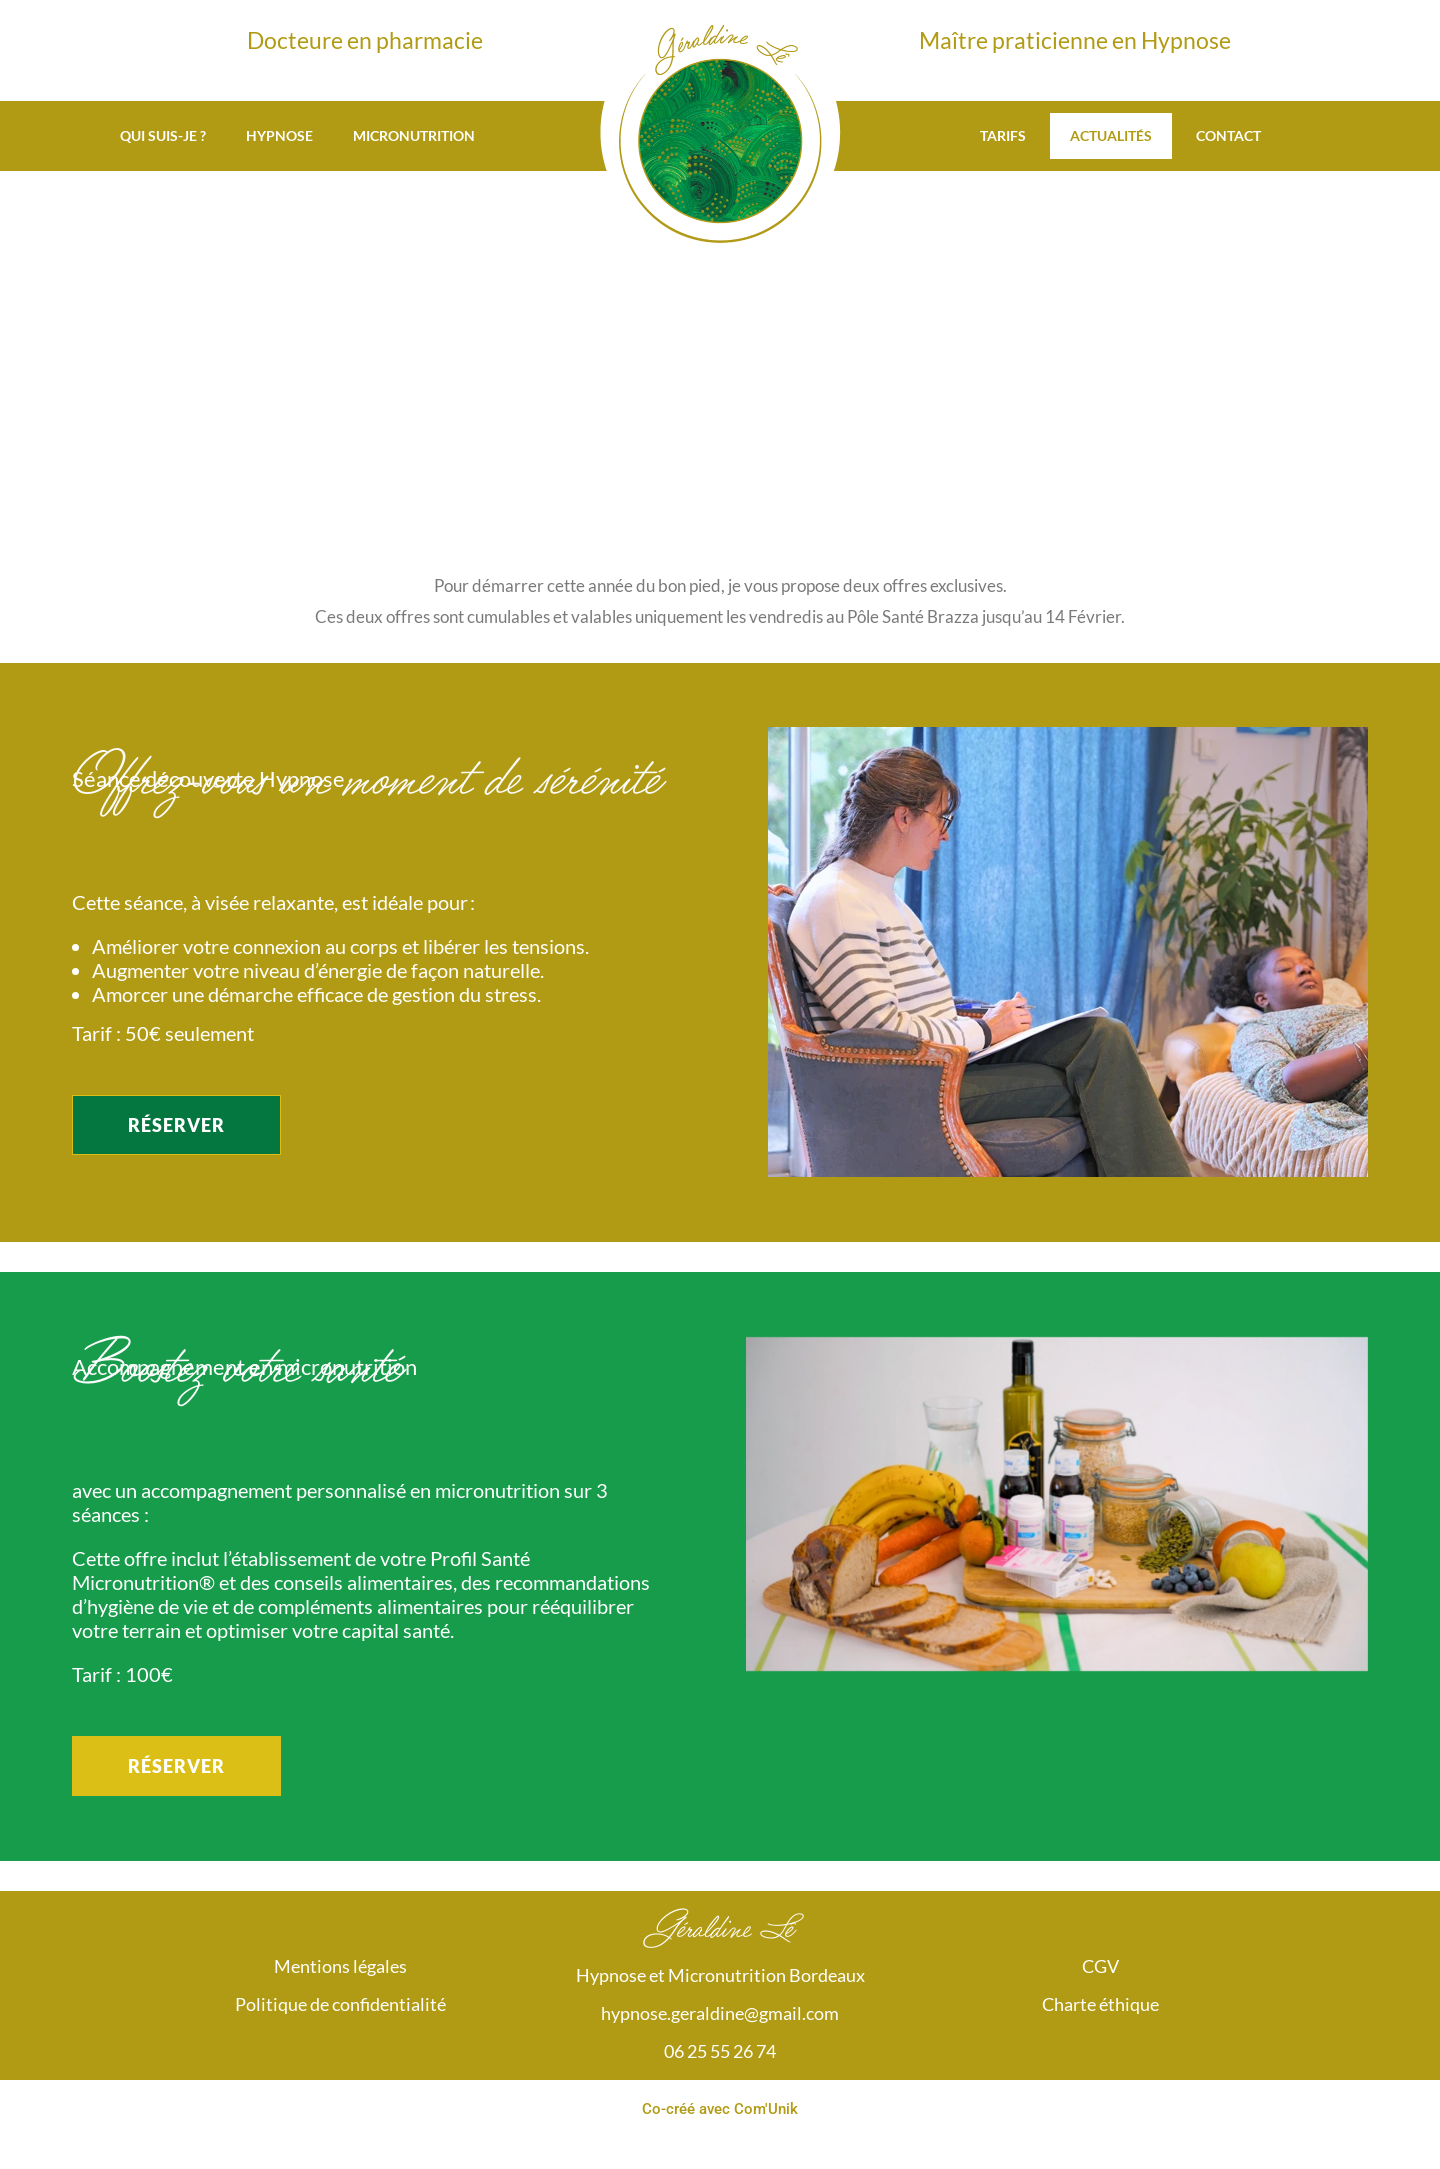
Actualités (1111, 135)
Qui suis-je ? (163, 135)
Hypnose (279, 135)
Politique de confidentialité (340, 2004)
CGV (1100, 1966)
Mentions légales (340, 1966)
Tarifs (1003, 135)
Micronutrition (414, 135)
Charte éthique (1100, 2004)
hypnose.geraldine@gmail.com (720, 2013)
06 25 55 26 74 (720, 2051)
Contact (1228, 135)
